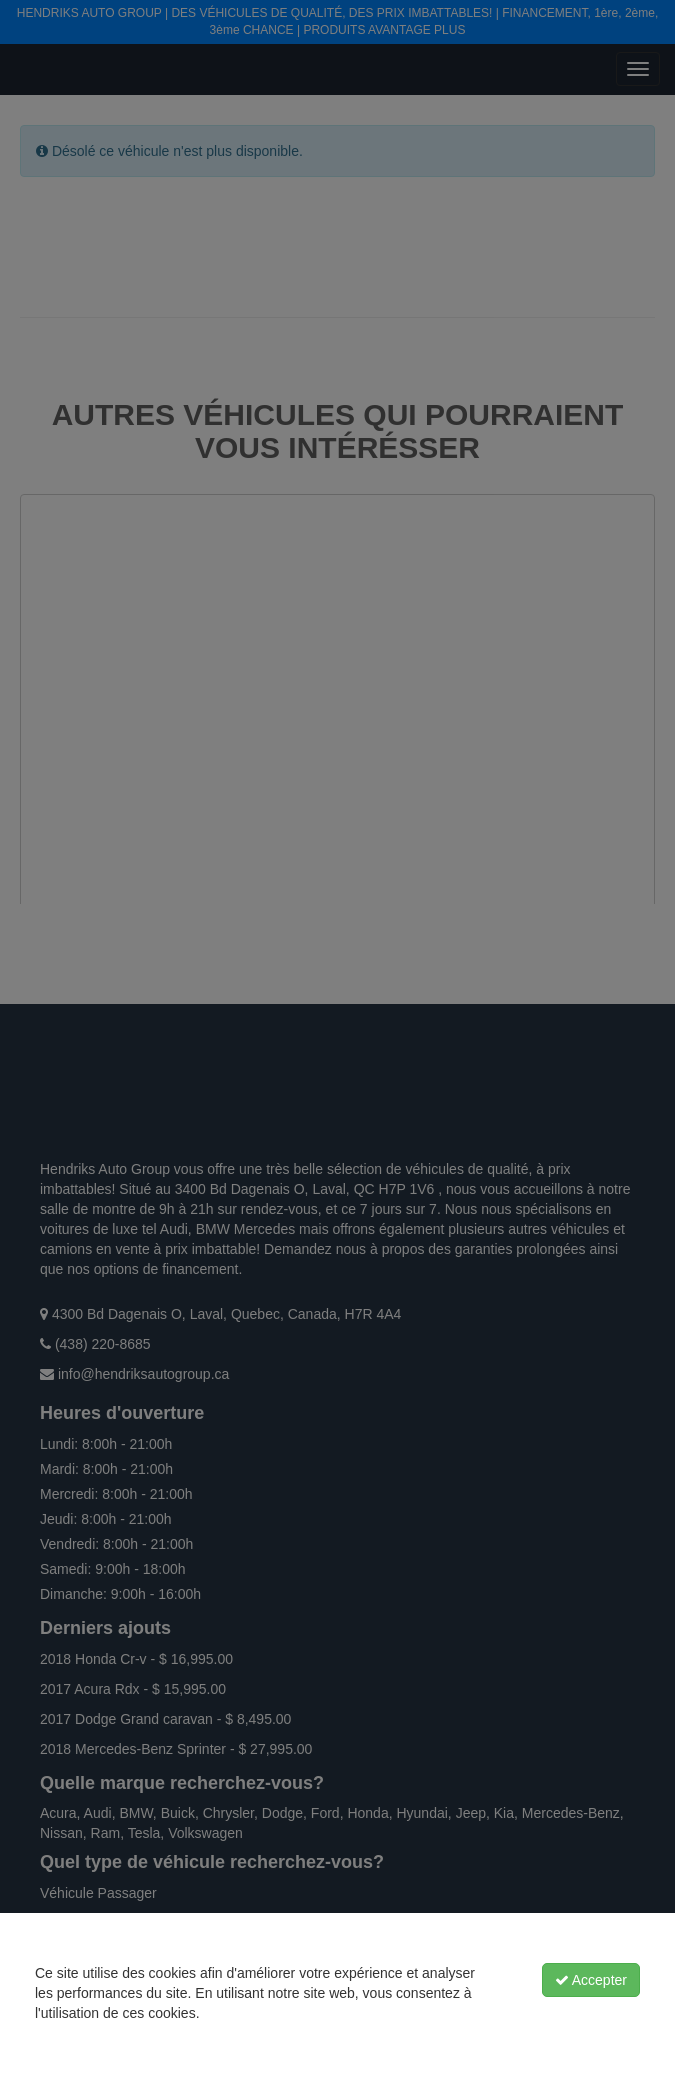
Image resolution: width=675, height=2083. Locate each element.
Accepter (591, 1980)
